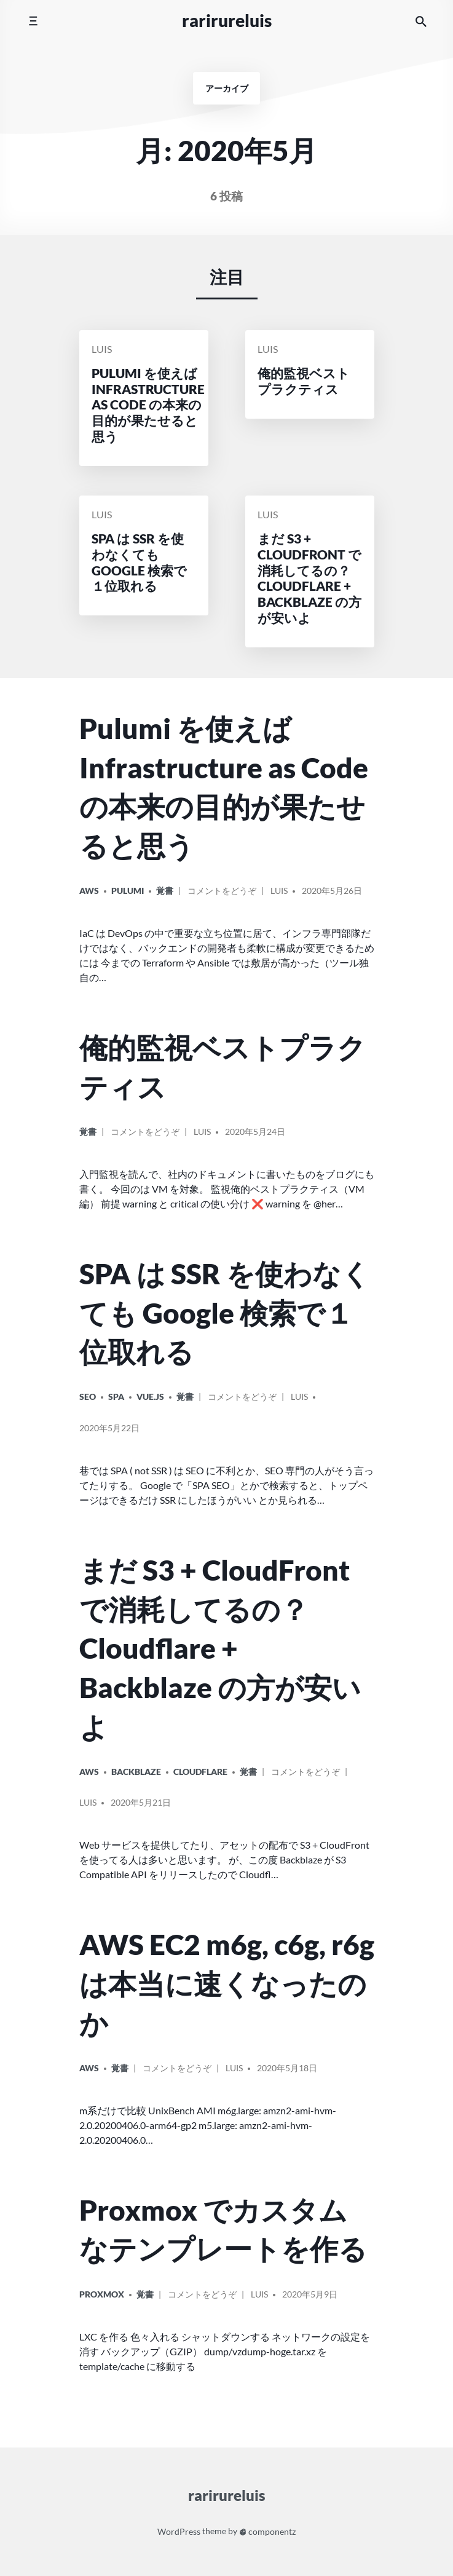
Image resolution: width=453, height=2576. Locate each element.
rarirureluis (227, 20)
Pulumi (127, 890)
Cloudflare (200, 1771)
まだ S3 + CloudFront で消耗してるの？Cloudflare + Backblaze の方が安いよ (220, 1648)
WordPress (178, 2531)
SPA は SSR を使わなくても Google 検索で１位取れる (224, 1313)
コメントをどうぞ (221, 894)
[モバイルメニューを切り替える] (33, 21)
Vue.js (150, 1396)
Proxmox (101, 2294)
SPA (116, 1396)
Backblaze (136, 1771)
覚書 (164, 890)
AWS (89, 890)
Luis (102, 349)
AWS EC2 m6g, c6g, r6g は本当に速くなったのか (226, 1983)
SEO (87, 1396)
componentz (267, 2531)
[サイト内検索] (421, 21)
